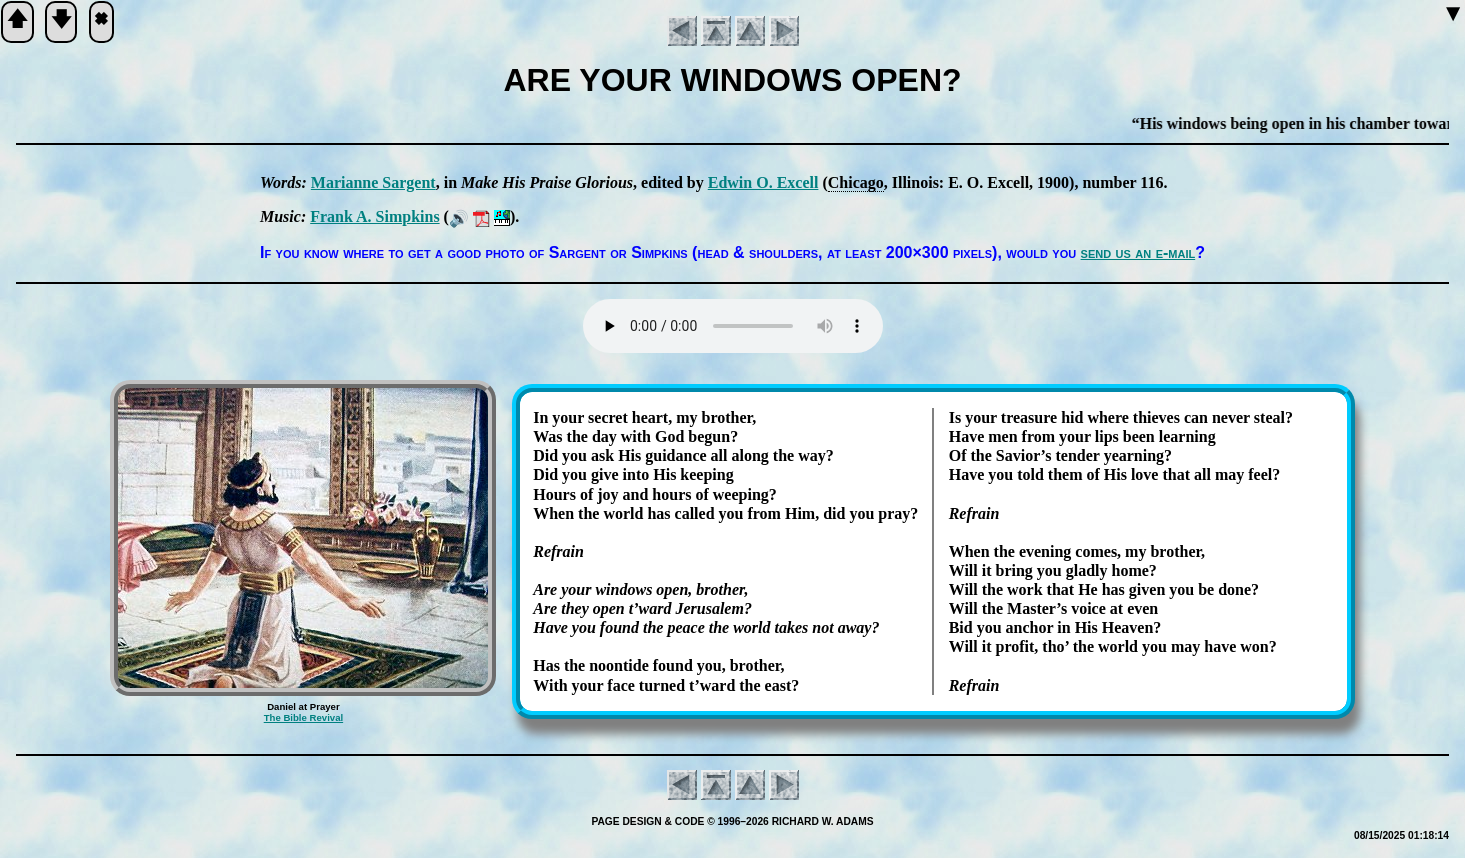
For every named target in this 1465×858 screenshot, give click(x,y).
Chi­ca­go (856, 182)
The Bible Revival (303, 717)
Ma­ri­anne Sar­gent (373, 182)
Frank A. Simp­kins (374, 216)
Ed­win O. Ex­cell (763, 182)
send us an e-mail (1138, 252)
